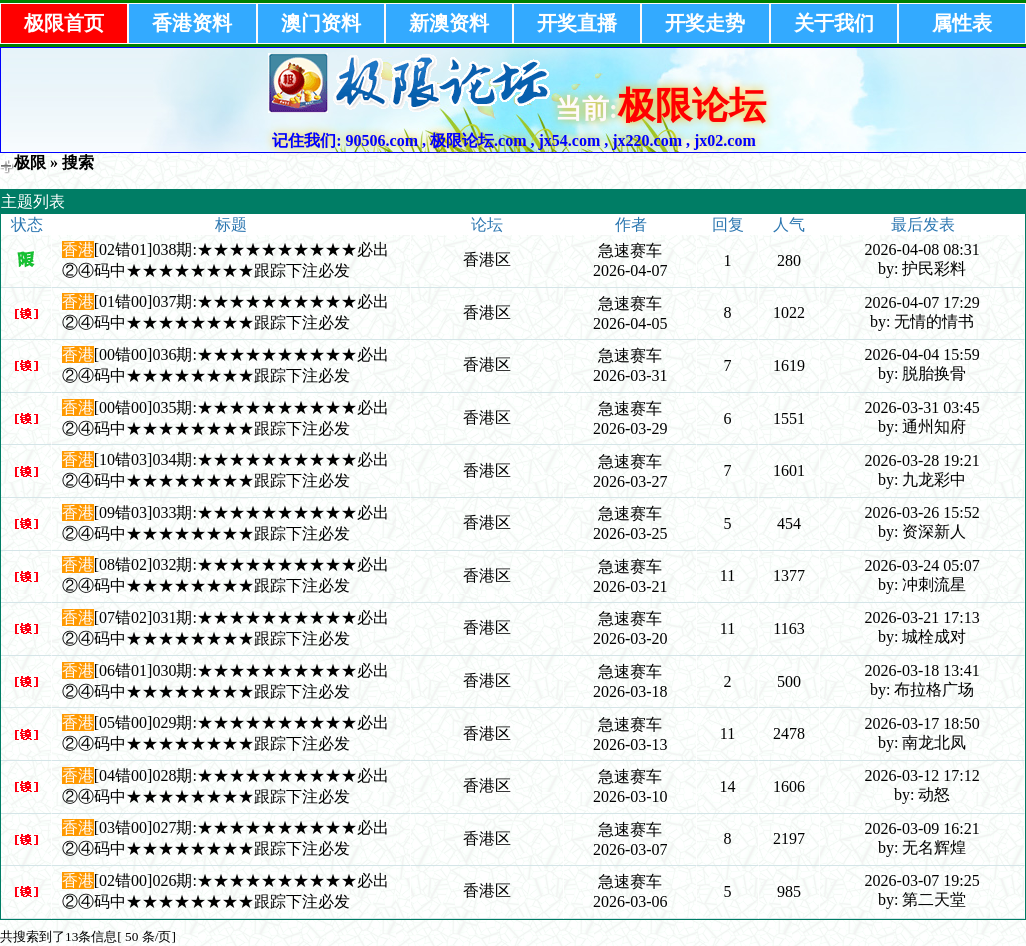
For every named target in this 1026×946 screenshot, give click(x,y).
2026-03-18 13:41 (922, 670)
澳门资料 (321, 23)
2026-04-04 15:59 (922, 354)
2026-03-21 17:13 (922, 617)
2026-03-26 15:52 (922, 512)
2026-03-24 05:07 (922, 565)
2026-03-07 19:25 (922, 880)
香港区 (487, 259)
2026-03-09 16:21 (922, 828)
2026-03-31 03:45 (922, 407)
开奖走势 (705, 23)
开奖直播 (577, 23)
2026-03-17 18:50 (922, 723)
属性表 (962, 23)
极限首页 (64, 23)
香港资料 (192, 23)
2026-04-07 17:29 (922, 302)
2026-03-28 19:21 (922, 460)
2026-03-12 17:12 (922, 775)
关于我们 (834, 23)
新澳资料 (449, 23)
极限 (30, 162)
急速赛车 (630, 250)
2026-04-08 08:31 (922, 249)
